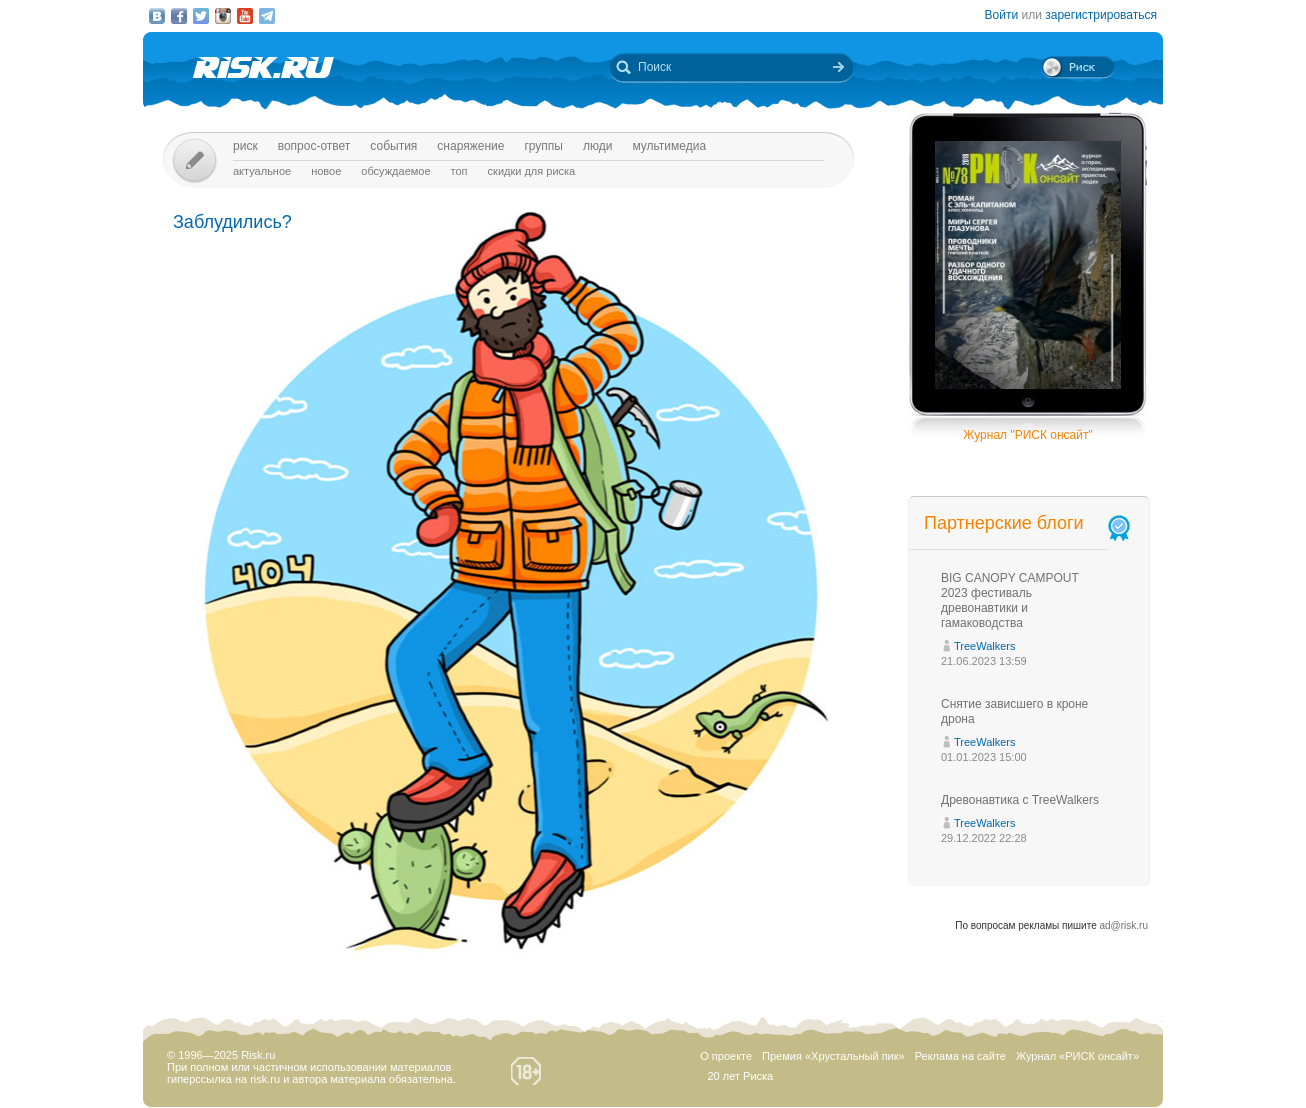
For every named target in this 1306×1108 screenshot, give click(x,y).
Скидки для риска (532, 171)
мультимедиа (669, 146)
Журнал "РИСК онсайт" (1027, 435)
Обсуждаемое (395, 171)
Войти (1002, 15)
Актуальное (262, 171)
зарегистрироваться (1101, 15)
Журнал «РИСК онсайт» (1077, 1056)
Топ (459, 171)
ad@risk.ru (1124, 925)
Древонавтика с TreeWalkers (1020, 800)
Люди (597, 146)
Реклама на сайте (960, 1056)
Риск (245, 146)
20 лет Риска (740, 1076)
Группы (543, 146)
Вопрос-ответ (314, 146)
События (393, 146)
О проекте (726, 1056)
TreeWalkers (985, 646)
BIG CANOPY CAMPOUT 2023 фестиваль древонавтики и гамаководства (1010, 600)
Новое (326, 171)
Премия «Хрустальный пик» (833, 1056)
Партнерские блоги (1029, 523)
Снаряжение (470, 146)
